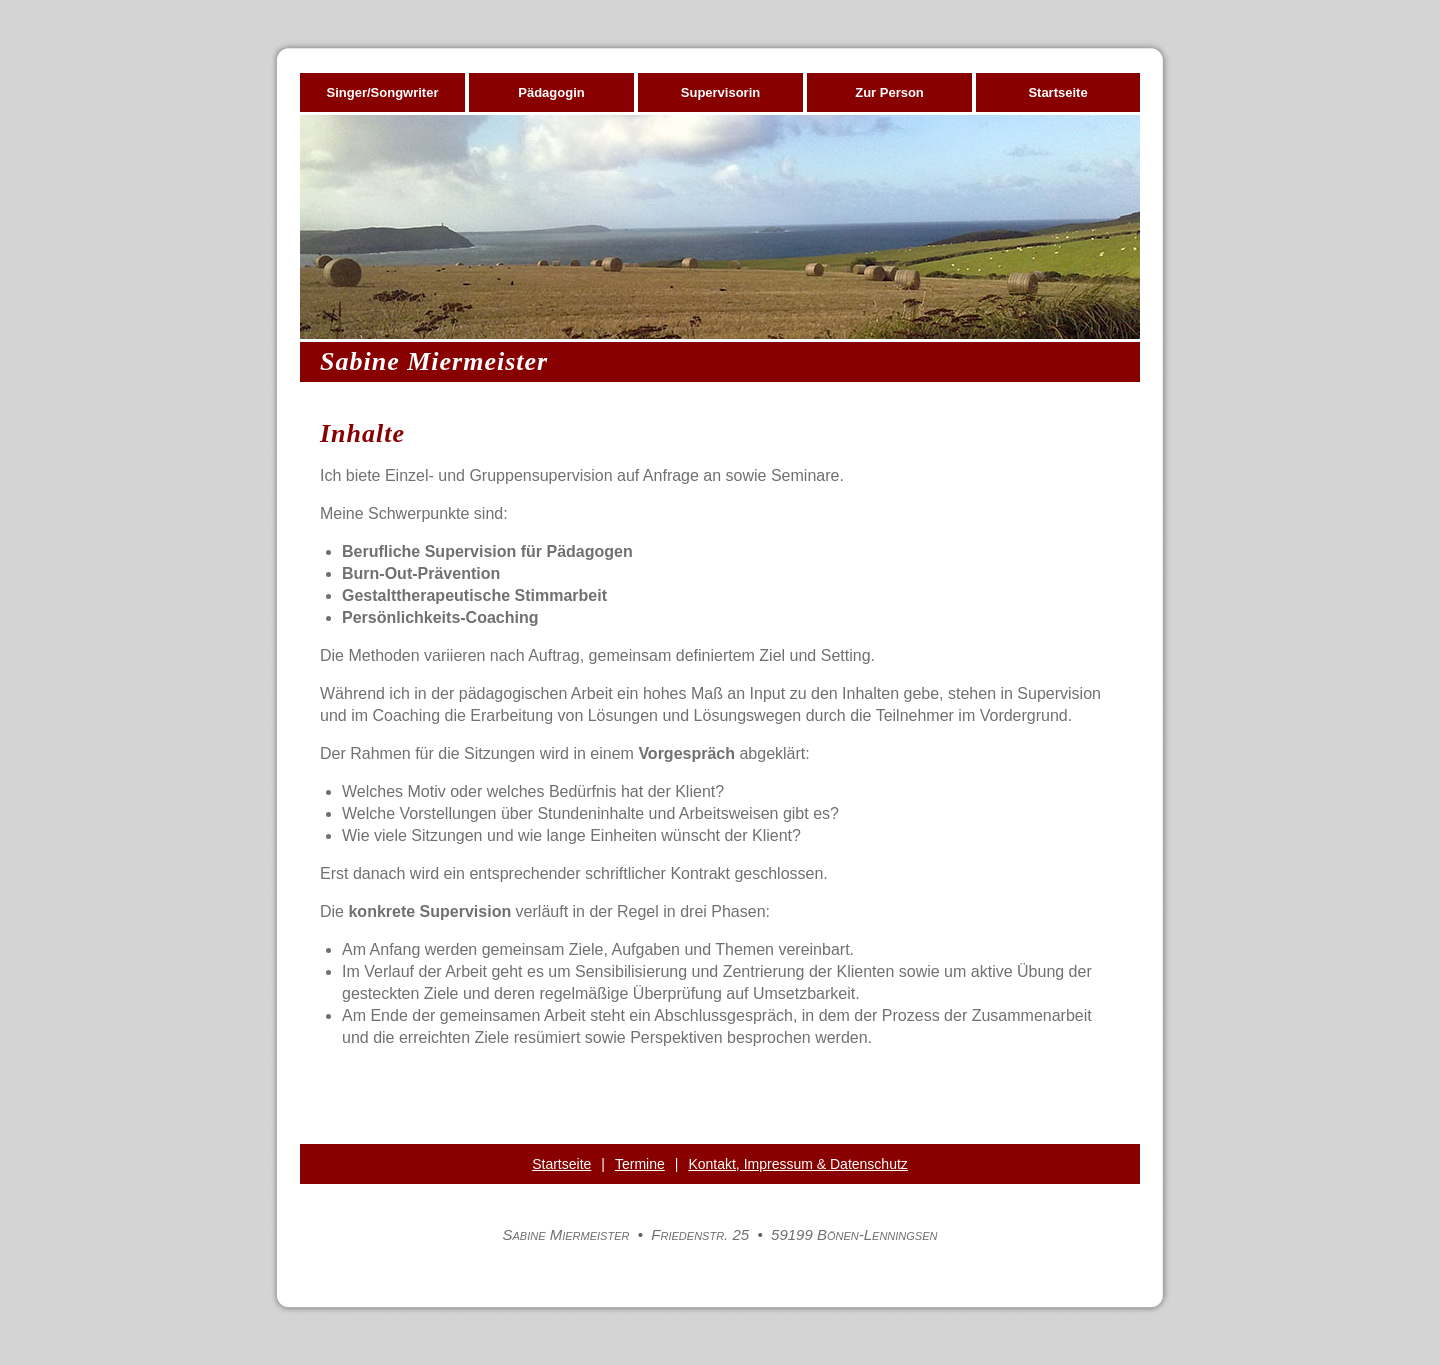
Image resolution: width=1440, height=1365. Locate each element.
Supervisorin (720, 92)
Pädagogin (551, 92)
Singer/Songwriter (383, 92)
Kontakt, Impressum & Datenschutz (797, 1164)
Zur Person (889, 92)
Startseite (1057, 92)
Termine (640, 1164)
